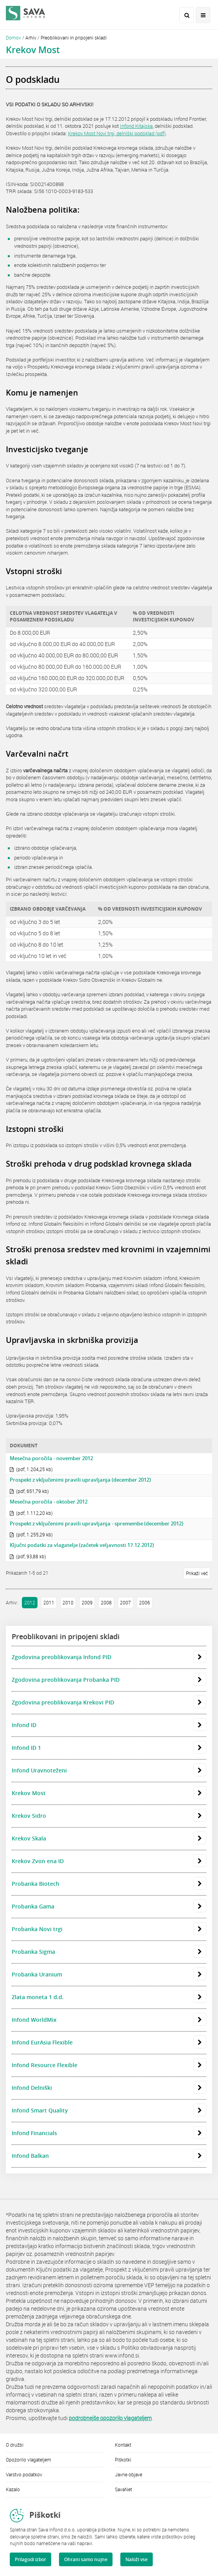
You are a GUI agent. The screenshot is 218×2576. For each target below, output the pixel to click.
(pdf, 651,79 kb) (29, 1491)
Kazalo (13, 2489)
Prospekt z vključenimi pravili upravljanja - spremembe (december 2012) (96, 1523)
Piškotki (123, 2459)
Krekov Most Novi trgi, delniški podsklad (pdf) (117, 133)
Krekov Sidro (109, 1816)
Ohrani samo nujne (85, 2559)
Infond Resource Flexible (109, 2065)
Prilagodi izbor (30, 2559)
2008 (106, 1602)
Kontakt (123, 2445)
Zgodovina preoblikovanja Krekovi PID (109, 1702)
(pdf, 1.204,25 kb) (31, 1469)
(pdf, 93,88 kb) (28, 1556)
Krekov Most (109, 1793)
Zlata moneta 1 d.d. (109, 1997)
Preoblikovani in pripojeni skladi (74, 37)
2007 (125, 1602)
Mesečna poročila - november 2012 (51, 1458)
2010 (68, 1602)
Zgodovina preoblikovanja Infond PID (109, 1657)
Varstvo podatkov (24, 2474)
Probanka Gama (109, 1906)
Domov (13, 37)
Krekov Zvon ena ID (109, 1861)
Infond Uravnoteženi (109, 1770)
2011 (48, 1602)
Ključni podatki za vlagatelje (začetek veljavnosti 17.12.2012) (82, 1544)
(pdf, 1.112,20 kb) (31, 1513)
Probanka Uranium (109, 1974)
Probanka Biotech (109, 1884)
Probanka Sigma (109, 1952)
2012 (29, 1602)
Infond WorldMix (109, 2020)
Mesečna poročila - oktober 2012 (49, 1501)
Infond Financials (109, 2133)
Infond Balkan (109, 2156)
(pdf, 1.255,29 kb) (31, 1534)
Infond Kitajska (136, 125)
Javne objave (128, 2474)
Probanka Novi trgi (109, 1929)
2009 (87, 1602)
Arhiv (30, 37)
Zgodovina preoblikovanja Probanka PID (109, 1680)
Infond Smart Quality (109, 2110)
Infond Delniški (109, 2088)
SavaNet (123, 2489)
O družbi (14, 2445)
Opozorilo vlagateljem (28, 2459)
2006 (144, 1602)
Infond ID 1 (109, 1748)
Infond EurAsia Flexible (109, 2042)
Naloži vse (136, 2559)
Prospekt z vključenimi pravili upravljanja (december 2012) (80, 1479)
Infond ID (109, 1725)
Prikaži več (197, 1573)
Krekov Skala (109, 1838)
